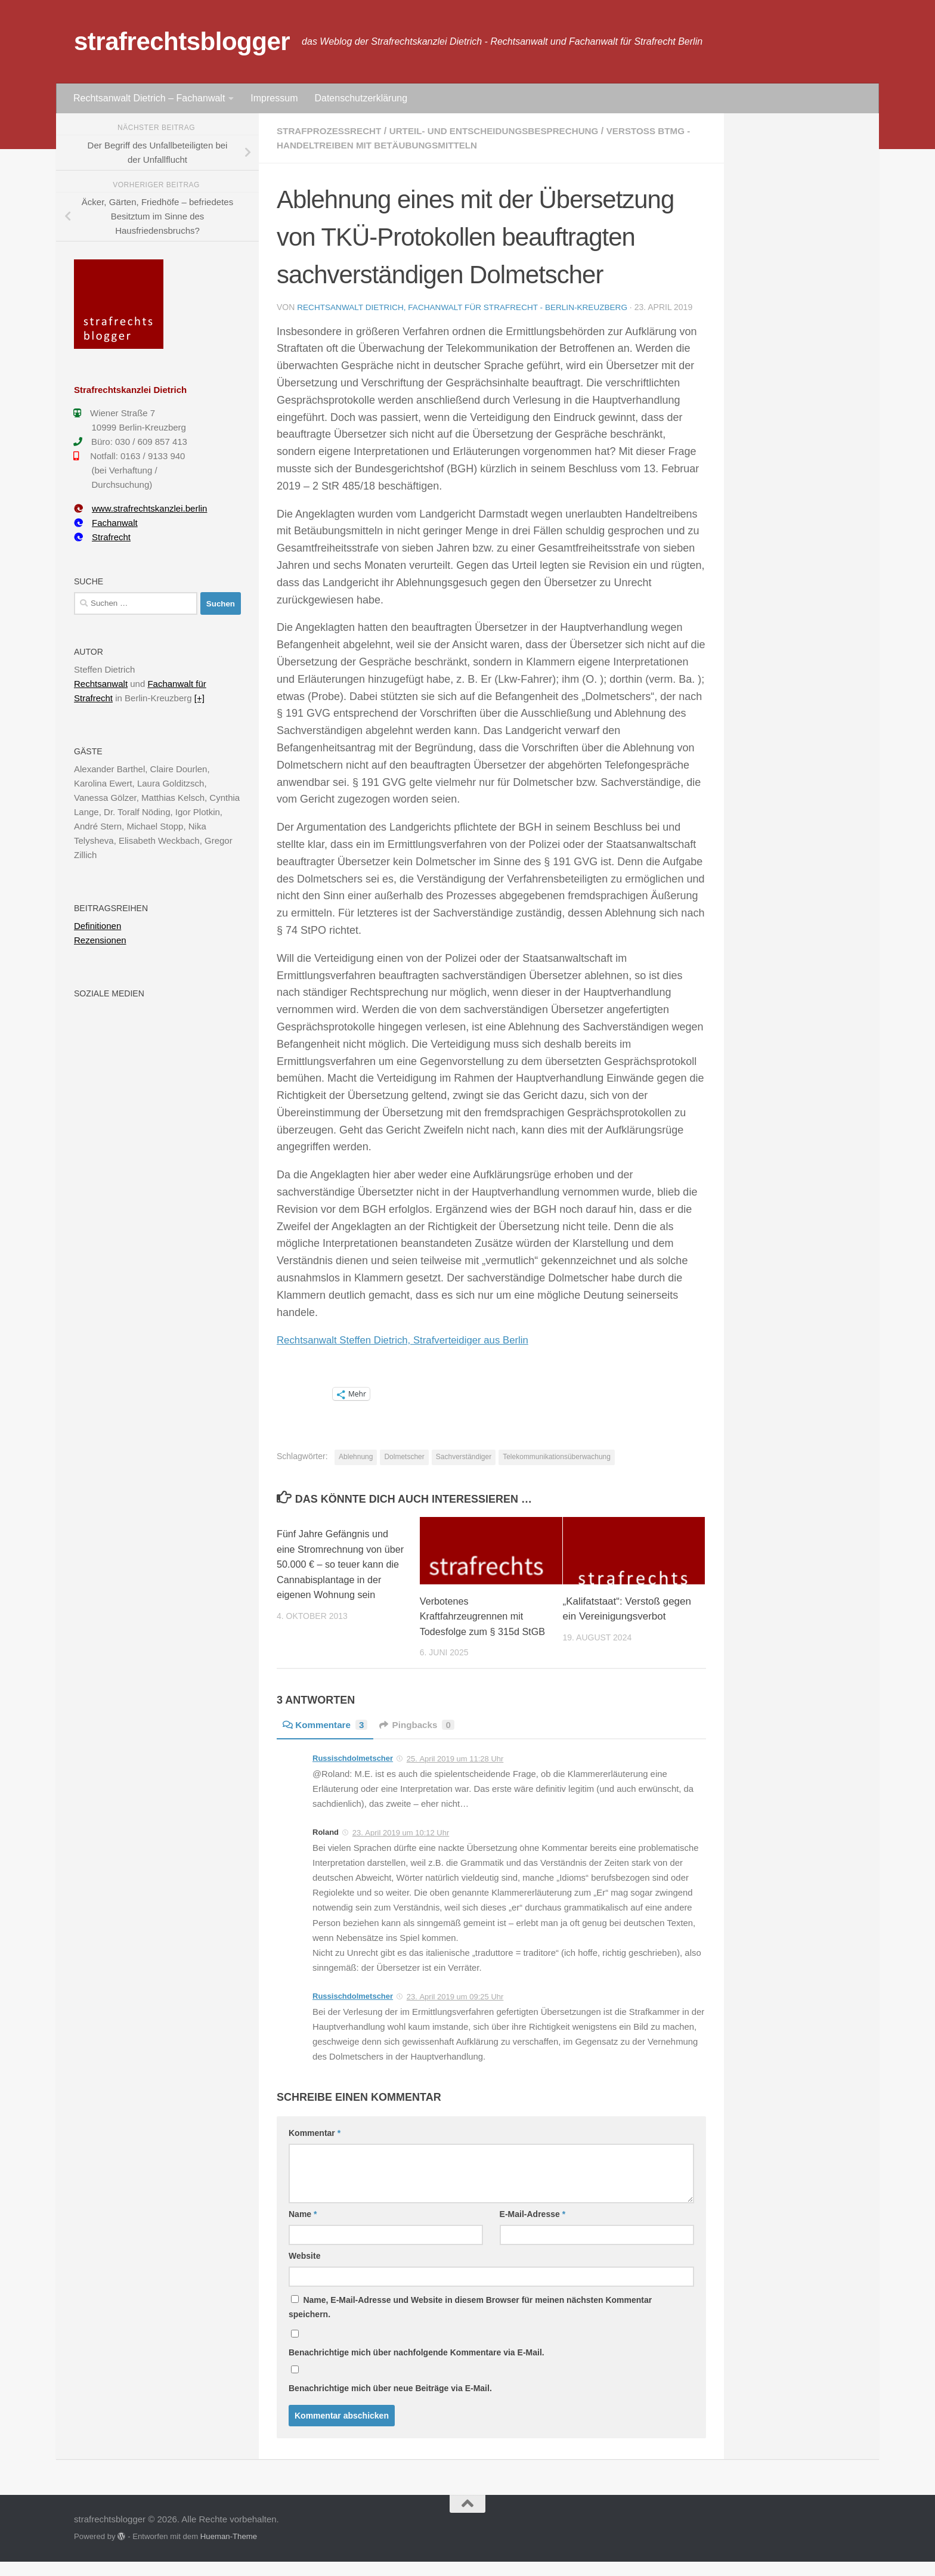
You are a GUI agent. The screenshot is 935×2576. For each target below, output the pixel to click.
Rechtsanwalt (101, 684)
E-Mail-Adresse (533, 2229)
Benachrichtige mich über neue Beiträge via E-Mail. (390, 2403)
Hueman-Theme (228, 2551)
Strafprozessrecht (332, 131)
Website (304, 2270)
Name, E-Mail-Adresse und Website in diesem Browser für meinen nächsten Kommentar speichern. (470, 2322)
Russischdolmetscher (352, 1773)
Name (303, 2229)
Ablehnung (356, 1456)
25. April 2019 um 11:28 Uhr (455, 1773)
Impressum (274, 98)
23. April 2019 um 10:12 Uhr (401, 1847)
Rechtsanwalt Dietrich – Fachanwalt (149, 98)
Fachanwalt (106, 523)
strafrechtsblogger (182, 41)
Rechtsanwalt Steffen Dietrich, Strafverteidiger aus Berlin (412, 1339)
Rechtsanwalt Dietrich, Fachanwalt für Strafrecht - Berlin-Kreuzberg (467, 307)
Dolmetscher (404, 1456)
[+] (199, 698)
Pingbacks (422, 1740)
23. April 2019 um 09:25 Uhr (455, 2011)
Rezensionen (100, 940)
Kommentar (314, 2148)
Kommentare (327, 1740)
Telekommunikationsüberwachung (557, 1456)
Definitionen (97, 926)
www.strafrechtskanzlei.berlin (140, 508)
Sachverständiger (463, 1456)
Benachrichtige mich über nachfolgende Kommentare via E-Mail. (416, 2367)
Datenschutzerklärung (360, 98)
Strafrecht (102, 537)
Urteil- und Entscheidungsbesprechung (505, 131)
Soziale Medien (109, 993)
